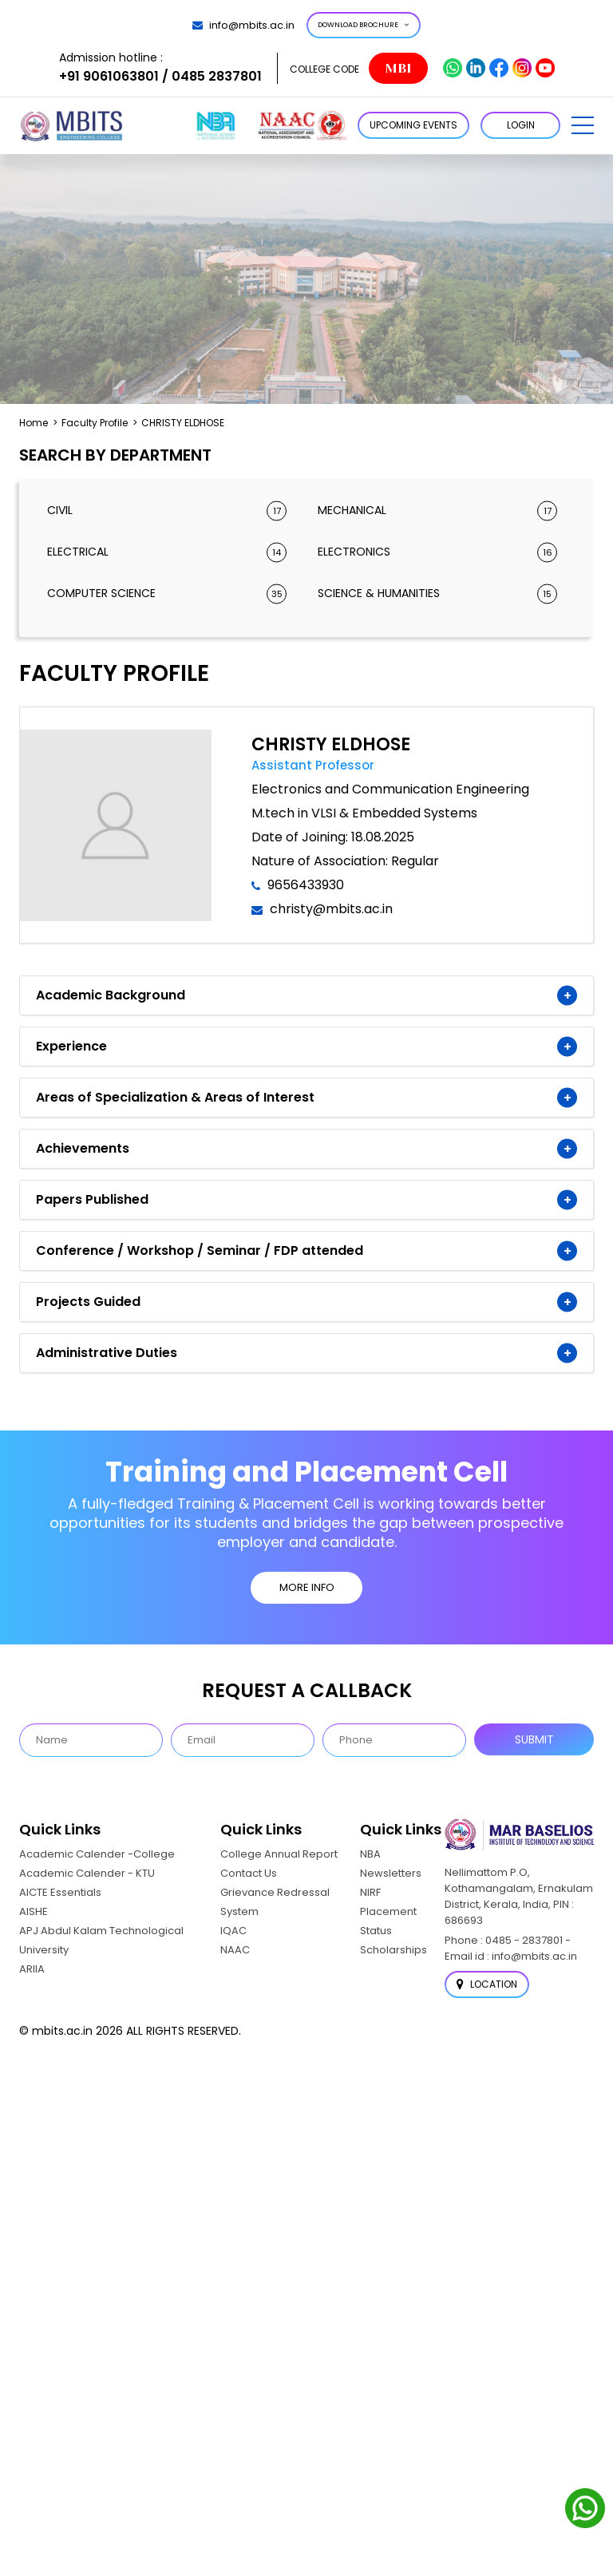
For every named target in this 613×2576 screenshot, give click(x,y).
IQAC (233, 1930)
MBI (398, 68)
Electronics (437, 552)
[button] (582, 125)
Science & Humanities (437, 593)
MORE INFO (306, 1587)
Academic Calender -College (97, 1854)
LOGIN (521, 125)
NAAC (235, 1949)
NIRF (370, 1892)
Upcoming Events (413, 125)
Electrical (167, 552)
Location (487, 1984)
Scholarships (393, 1949)
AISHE (33, 1911)
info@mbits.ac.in (243, 25)
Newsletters (390, 1873)
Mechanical (437, 510)
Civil (167, 510)
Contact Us (248, 1873)
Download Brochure (363, 25)
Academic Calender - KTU (87, 1873)
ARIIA (32, 1969)
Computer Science (167, 593)
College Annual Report (279, 1854)
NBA (370, 1854)
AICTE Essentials (60, 1892)
